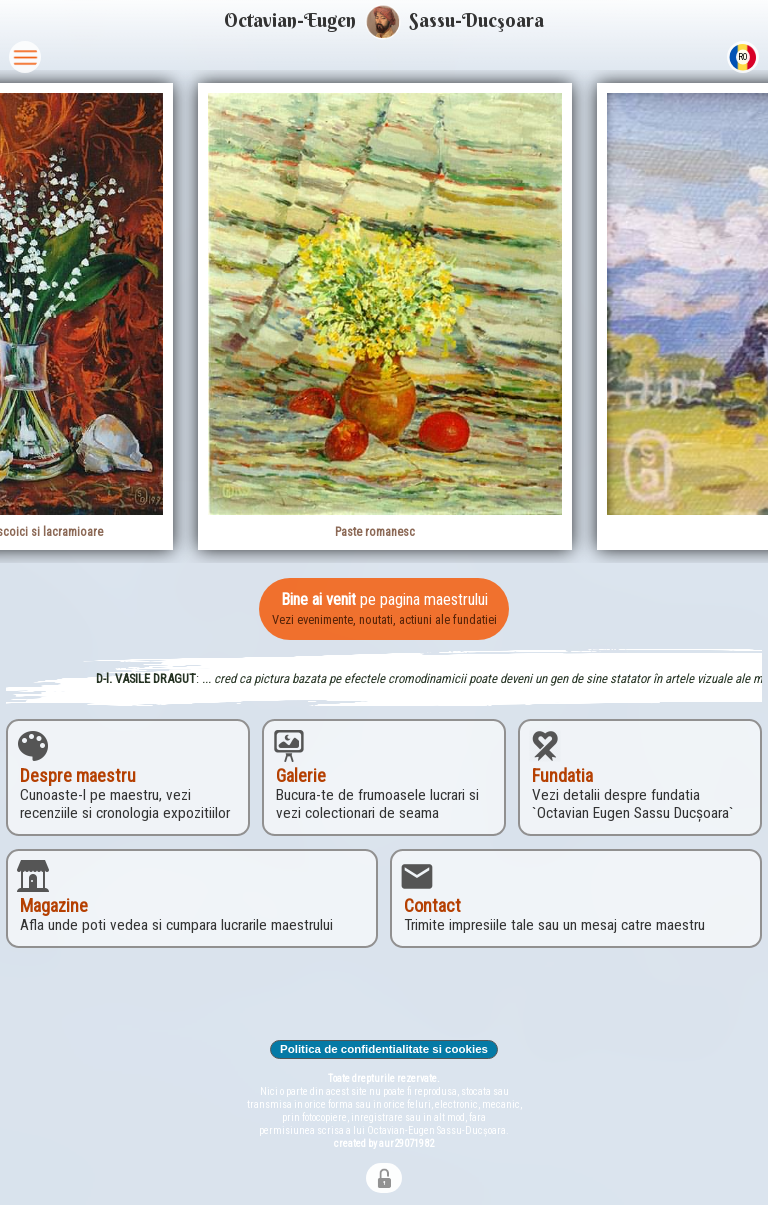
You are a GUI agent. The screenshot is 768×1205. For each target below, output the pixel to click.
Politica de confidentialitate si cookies (384, 1049)
